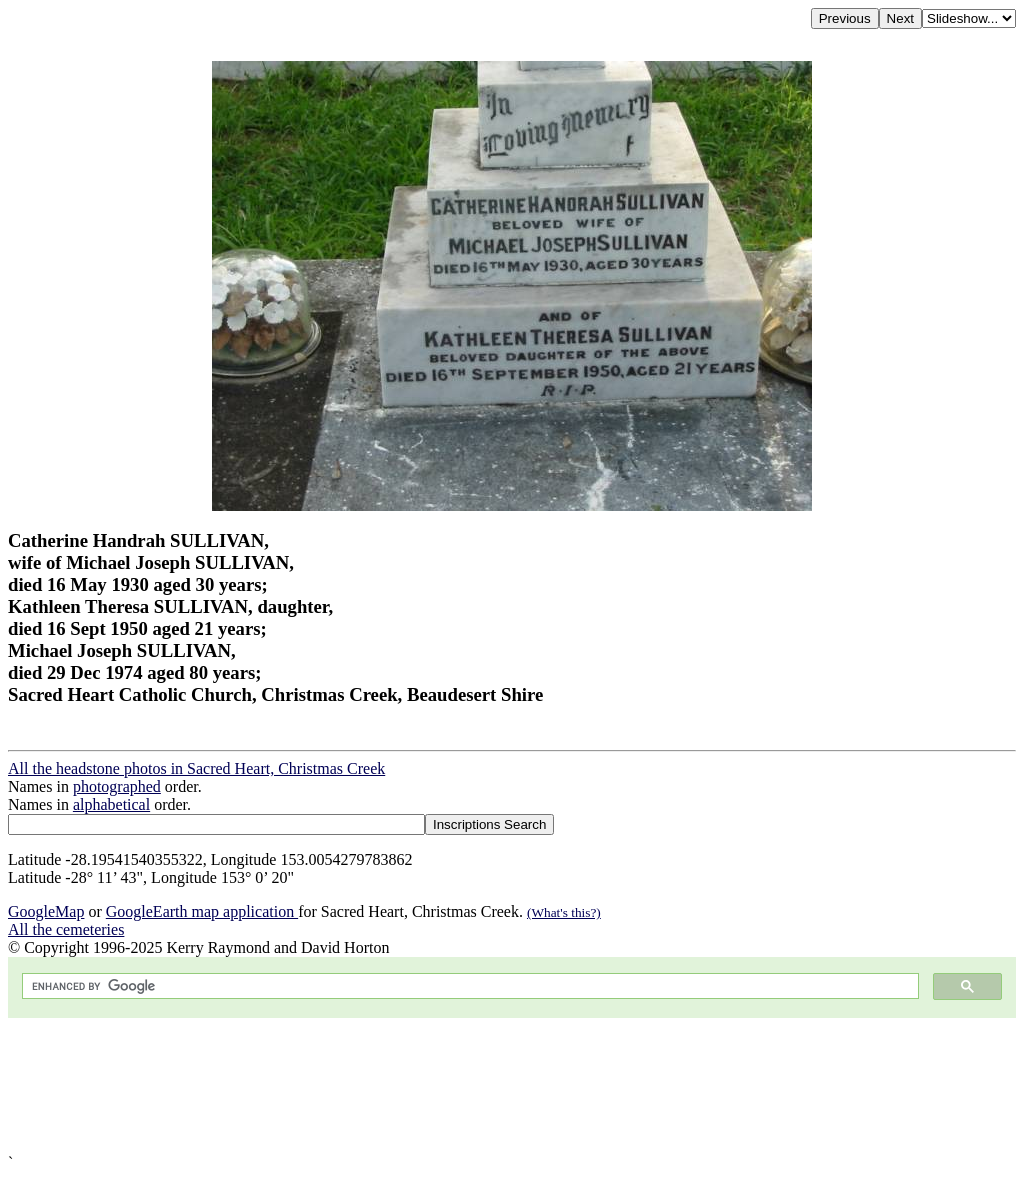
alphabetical (111, 804)
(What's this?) (564, 912)
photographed (117, 786)
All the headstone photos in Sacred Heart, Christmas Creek (196, 768)
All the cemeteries (66, 929)
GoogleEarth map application (202, 911)
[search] (468, 986)
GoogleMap (46, 911)
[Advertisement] (512, 1086)
